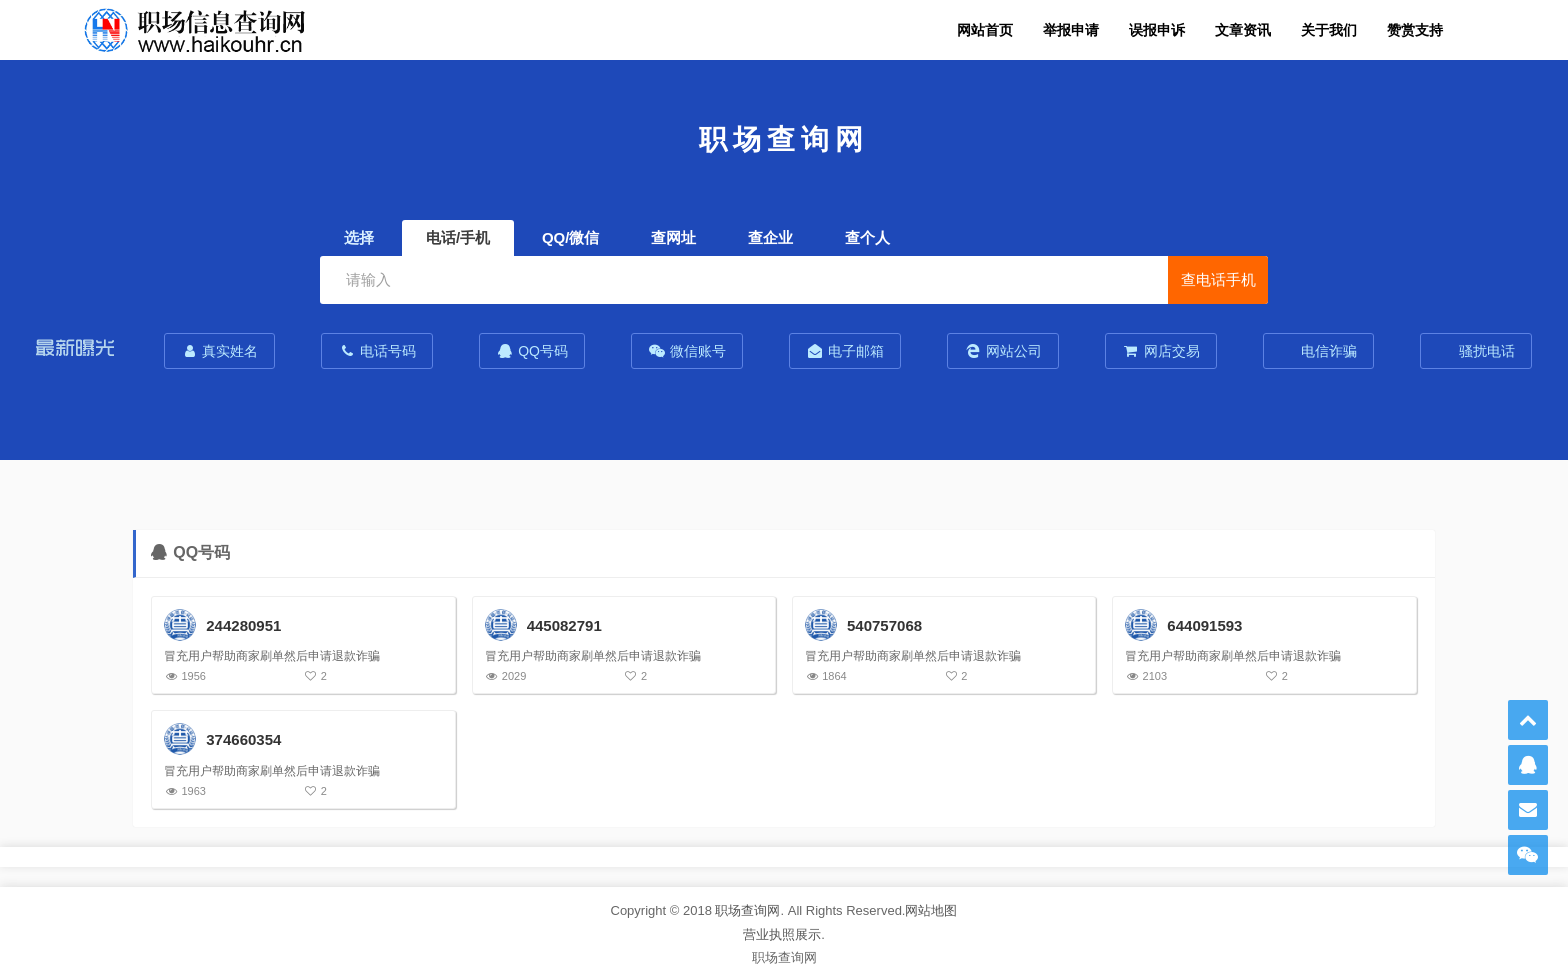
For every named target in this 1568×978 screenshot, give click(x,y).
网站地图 (931, 910)
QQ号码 (532, 351)
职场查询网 (747, 910)
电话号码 (377, 351)
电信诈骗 (1328, 351)
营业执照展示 (782, 934)
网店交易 (1161, 351)
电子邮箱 (845, 351)
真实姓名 (220, 351)
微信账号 (687, 351)
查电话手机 (1218, 279)
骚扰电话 (1485, 351)
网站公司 (1003, 351)
